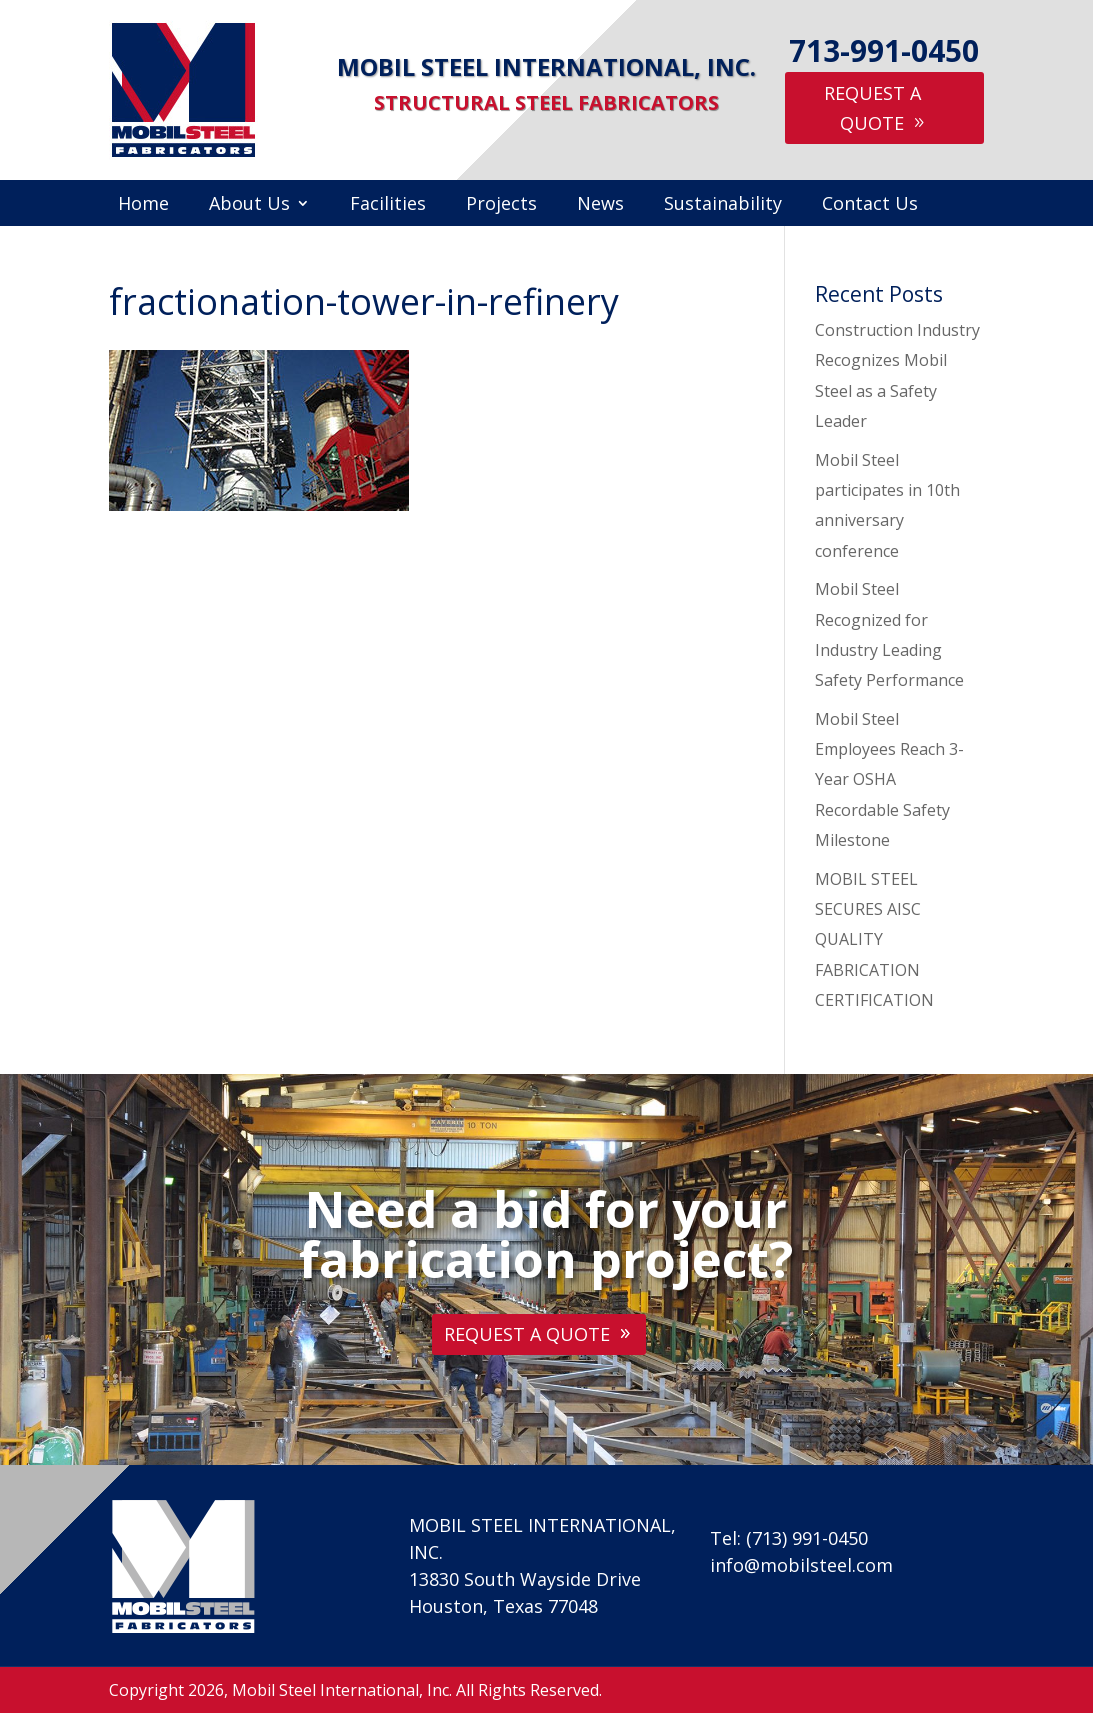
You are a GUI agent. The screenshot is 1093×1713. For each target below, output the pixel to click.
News (600, 205)
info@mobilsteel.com (801, 1565)
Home (143, 205)
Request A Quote (872, 108)
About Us (249, 205)
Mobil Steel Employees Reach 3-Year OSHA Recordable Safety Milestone (889, 780)
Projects (501, 205)
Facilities (388, 205)
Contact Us (870, 205)
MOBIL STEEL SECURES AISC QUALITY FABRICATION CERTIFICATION (874, 940)
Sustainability (723, 205)
